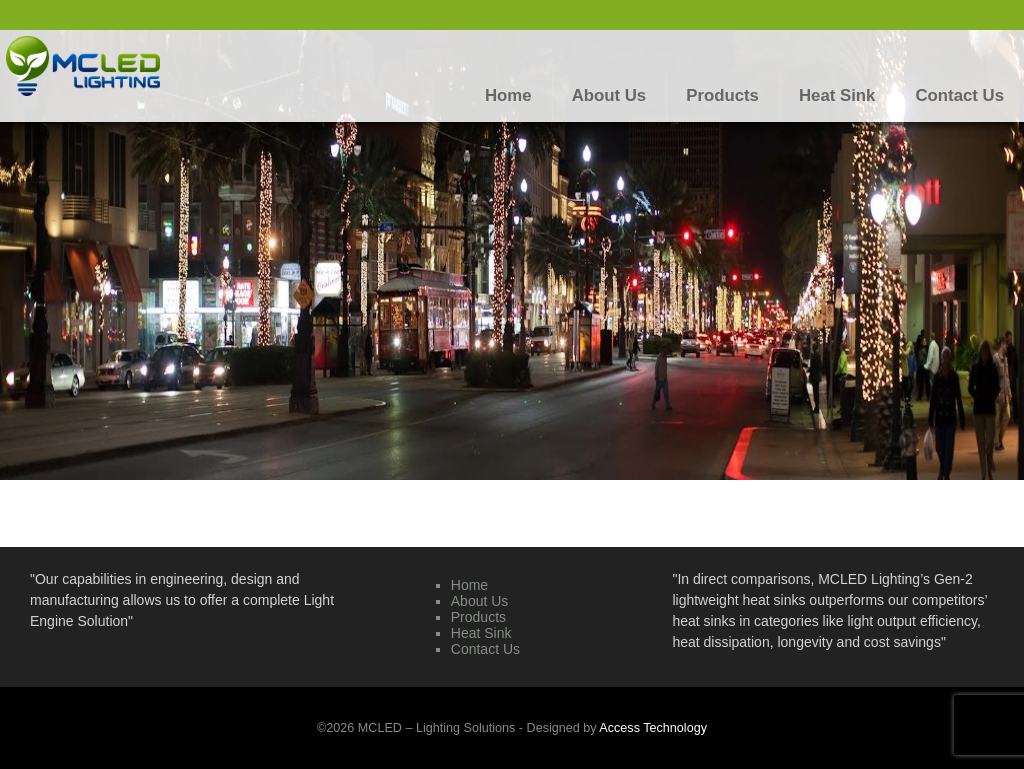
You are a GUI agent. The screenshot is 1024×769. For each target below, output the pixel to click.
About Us (480, 601)
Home (469, 585)
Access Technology (653, 728)
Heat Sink (481, 633)
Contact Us (485, 649)
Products (478, 617)
